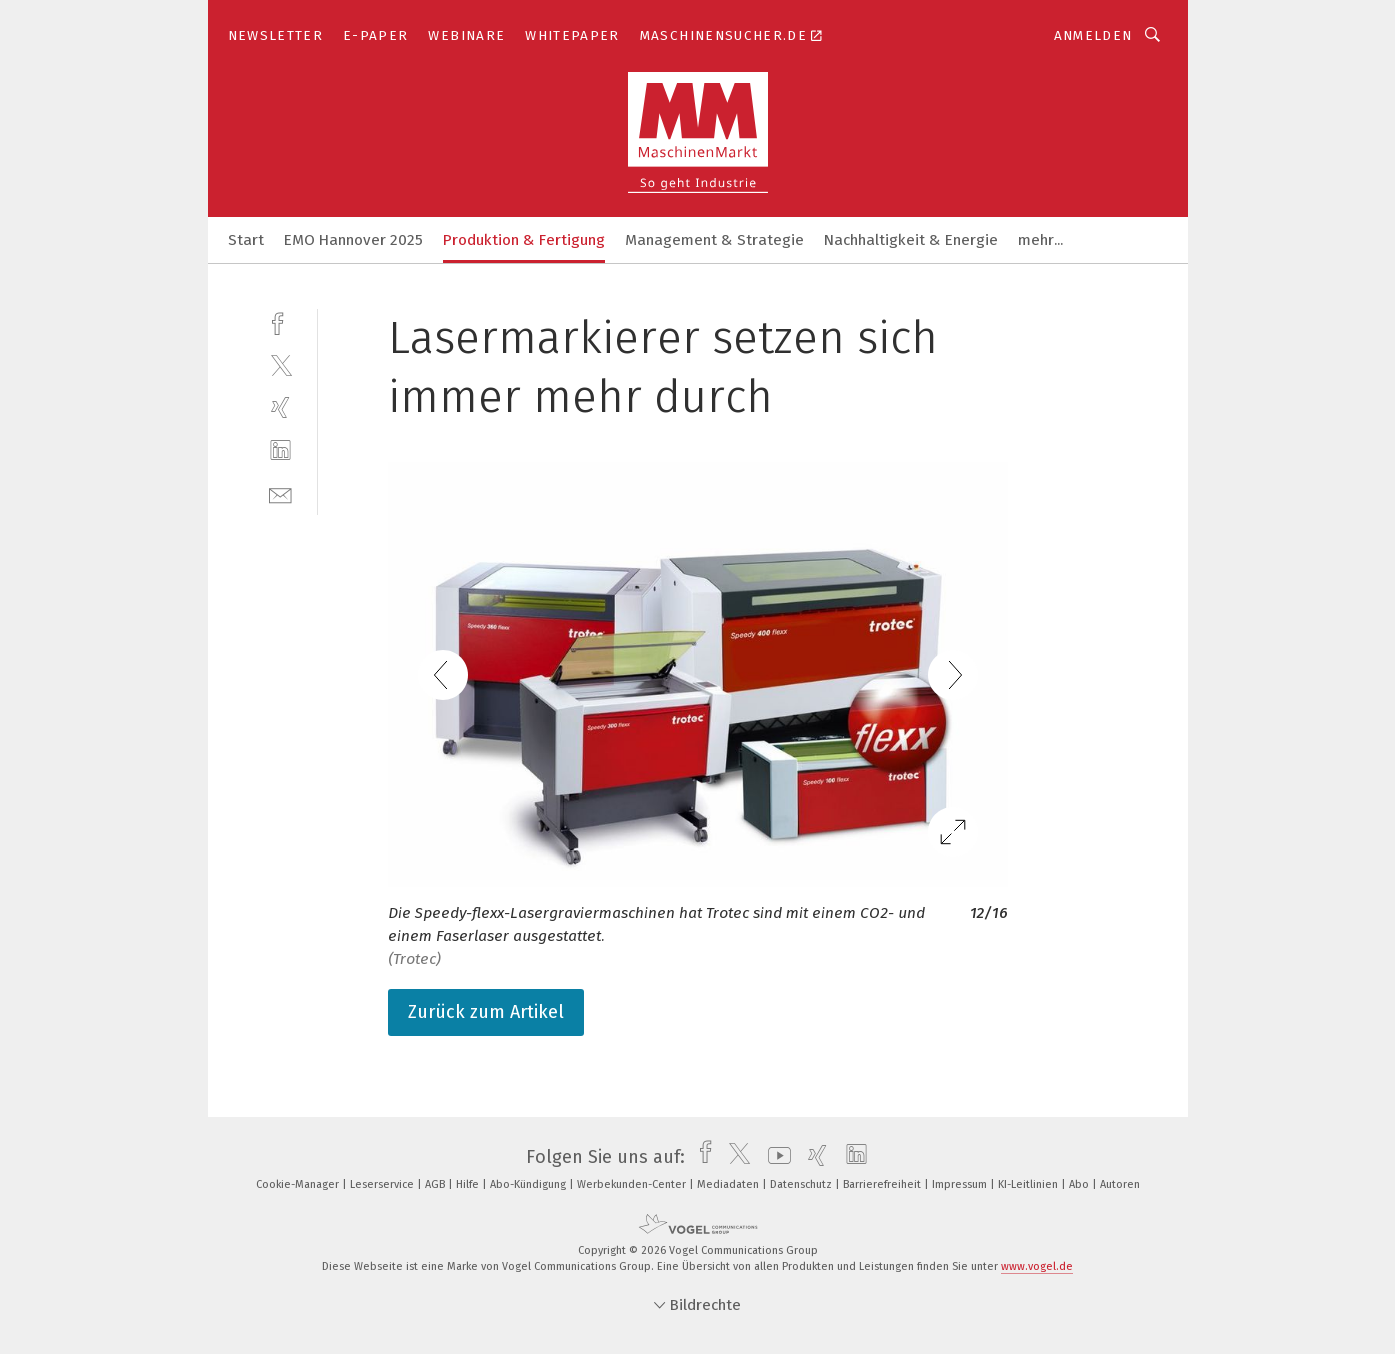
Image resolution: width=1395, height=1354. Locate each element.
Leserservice (383, 1184)
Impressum (961, 1184)
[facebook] (280, 321)
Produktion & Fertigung (524, 240)
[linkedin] (280, 450)
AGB (436, 1184)
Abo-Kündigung (529, 1184)
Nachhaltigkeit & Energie (911, 240)
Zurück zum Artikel (486, 1012)
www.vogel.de (1037, 1266)
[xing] (280, 407)
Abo (1080, 1184)
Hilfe (469, 1184)
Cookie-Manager (299, 1184)
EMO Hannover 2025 (353, 240)
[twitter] (280, 364)
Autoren (1120, 1184)
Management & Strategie (714, 240)
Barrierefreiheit (883, 1184)
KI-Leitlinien (1029, 1184)
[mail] (280, 493)
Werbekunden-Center (633, 1184)
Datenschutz (802, 1184)
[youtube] (774, 1157)
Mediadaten (729, 1184)
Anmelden (1093, 35)
